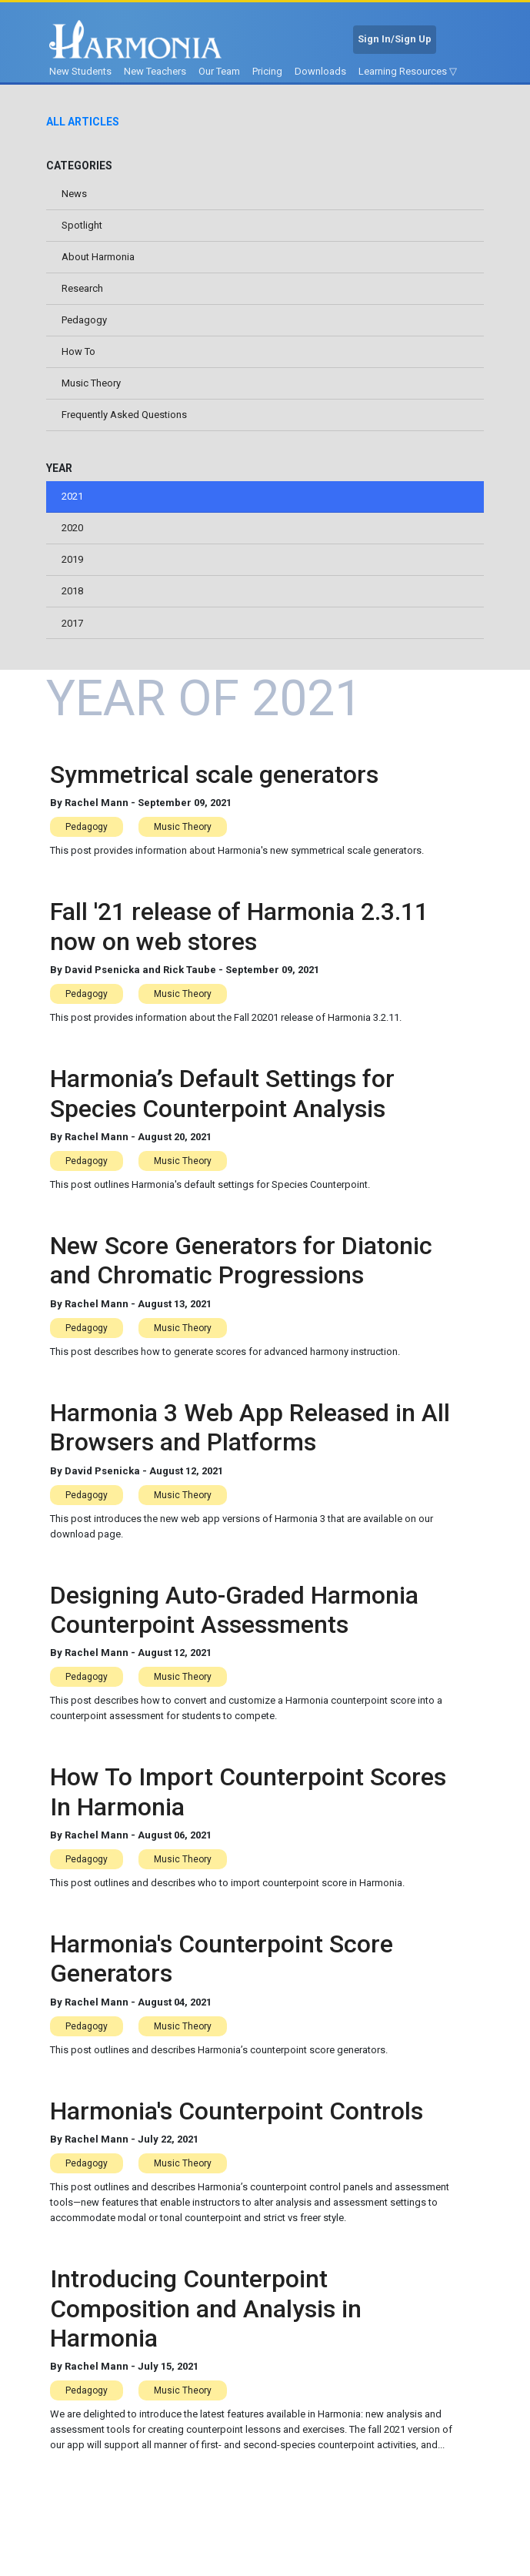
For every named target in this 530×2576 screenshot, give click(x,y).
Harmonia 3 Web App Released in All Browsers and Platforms (250, 1434)
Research (82, 290)
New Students (80, 71)
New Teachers (155, 71)
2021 (72, 501)
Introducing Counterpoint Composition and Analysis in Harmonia (206, 2316)
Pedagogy (84, 322)
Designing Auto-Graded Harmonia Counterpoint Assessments (234, 1616)
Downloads (320, 71)
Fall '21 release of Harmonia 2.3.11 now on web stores (239, 934)
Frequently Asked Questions (124, 418)
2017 (72, 629)
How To (78, 354)
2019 (72, 565)
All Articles (82, 121)
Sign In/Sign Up (395, 39)
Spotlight (82, 226)
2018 (72, 597)
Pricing (267, 71)
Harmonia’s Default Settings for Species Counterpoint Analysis (222, 1101)
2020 (72, 533)
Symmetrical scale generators (214, 781)
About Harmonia (98, 258)
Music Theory (91, 387)
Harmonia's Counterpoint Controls (236, 2118)
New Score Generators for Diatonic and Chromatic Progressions (241, 1267)
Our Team (219, 71)
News (74, 193)
